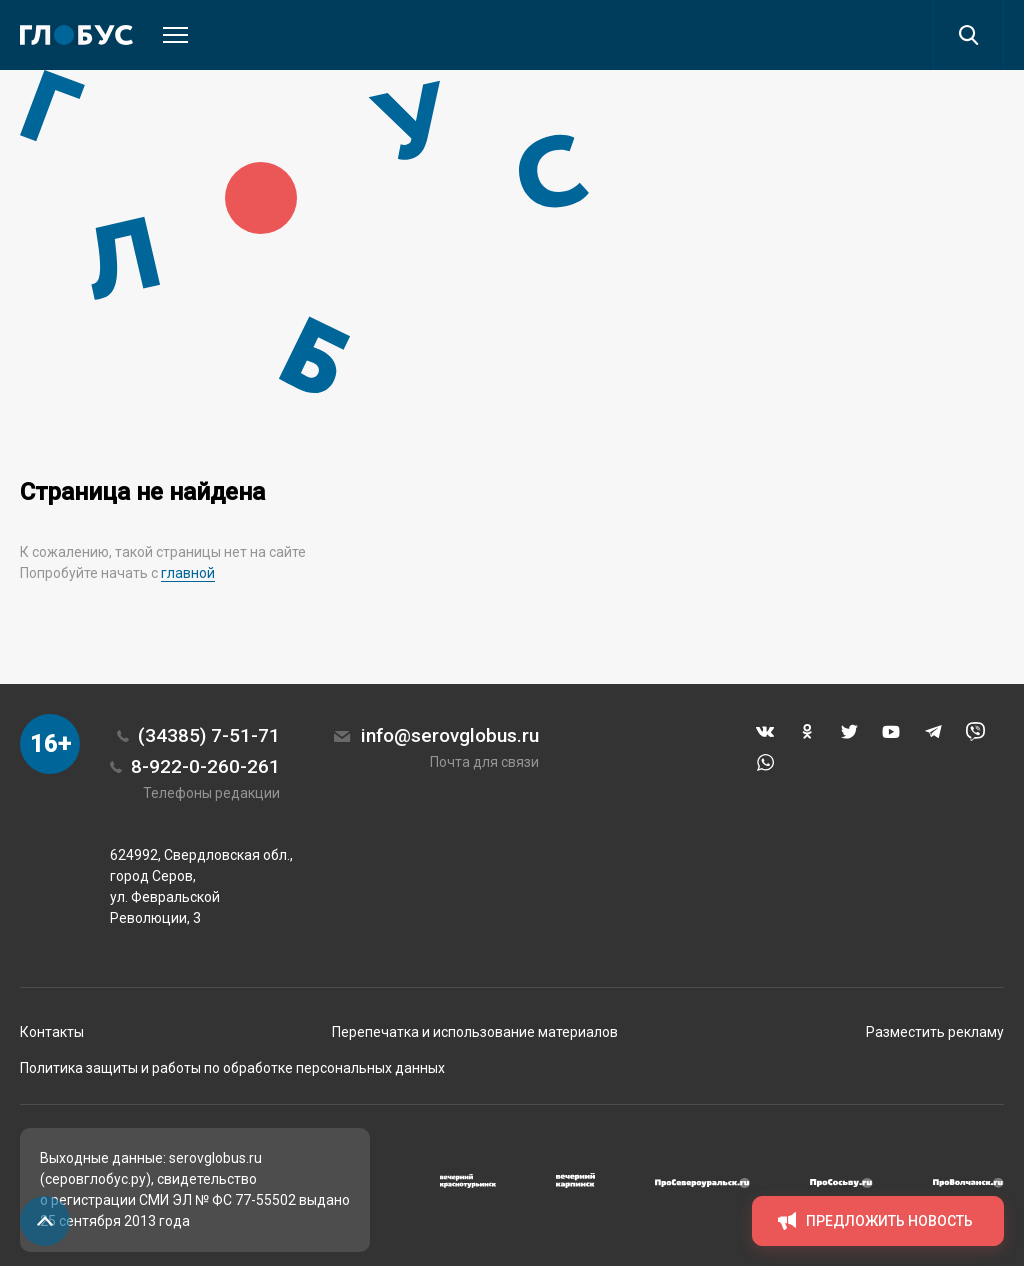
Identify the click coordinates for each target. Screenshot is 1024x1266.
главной (188, 573)
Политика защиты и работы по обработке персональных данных (232, 1068)
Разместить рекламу (935, 1032)
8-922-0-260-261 (205, 766)
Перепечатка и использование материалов (475, 1032)
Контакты (52, 1032)
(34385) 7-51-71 (209, 735)
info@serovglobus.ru (450, 735)
